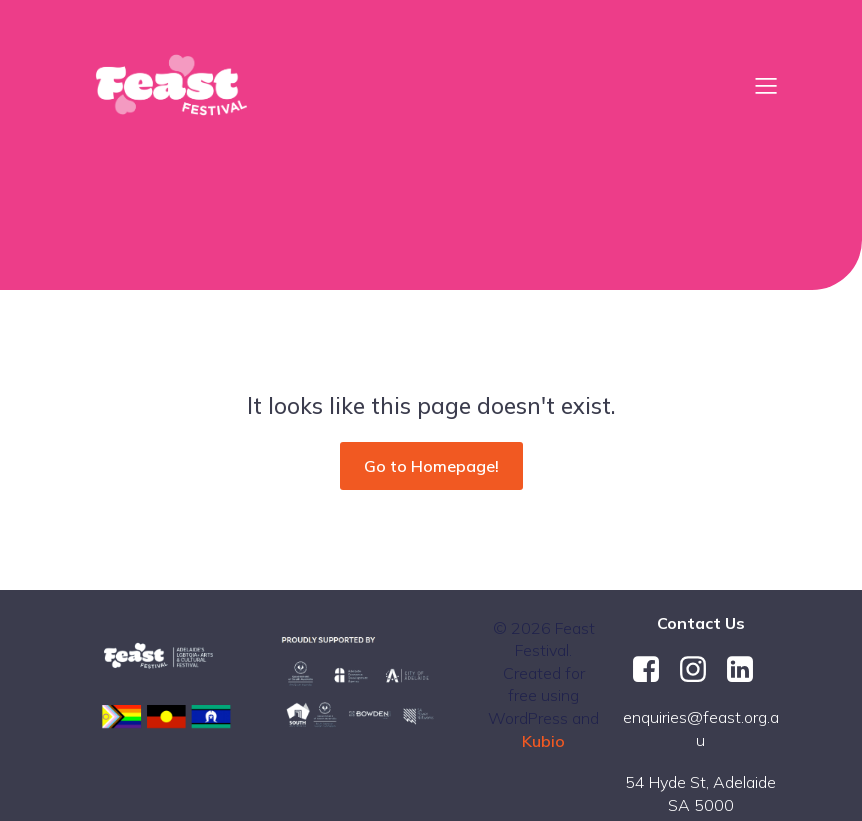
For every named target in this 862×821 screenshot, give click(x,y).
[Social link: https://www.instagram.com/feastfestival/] (700, 670)
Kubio (543, 741)
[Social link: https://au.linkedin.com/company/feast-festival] (747, 670)
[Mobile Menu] (766, 85)
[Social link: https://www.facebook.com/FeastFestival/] (653, 670)
